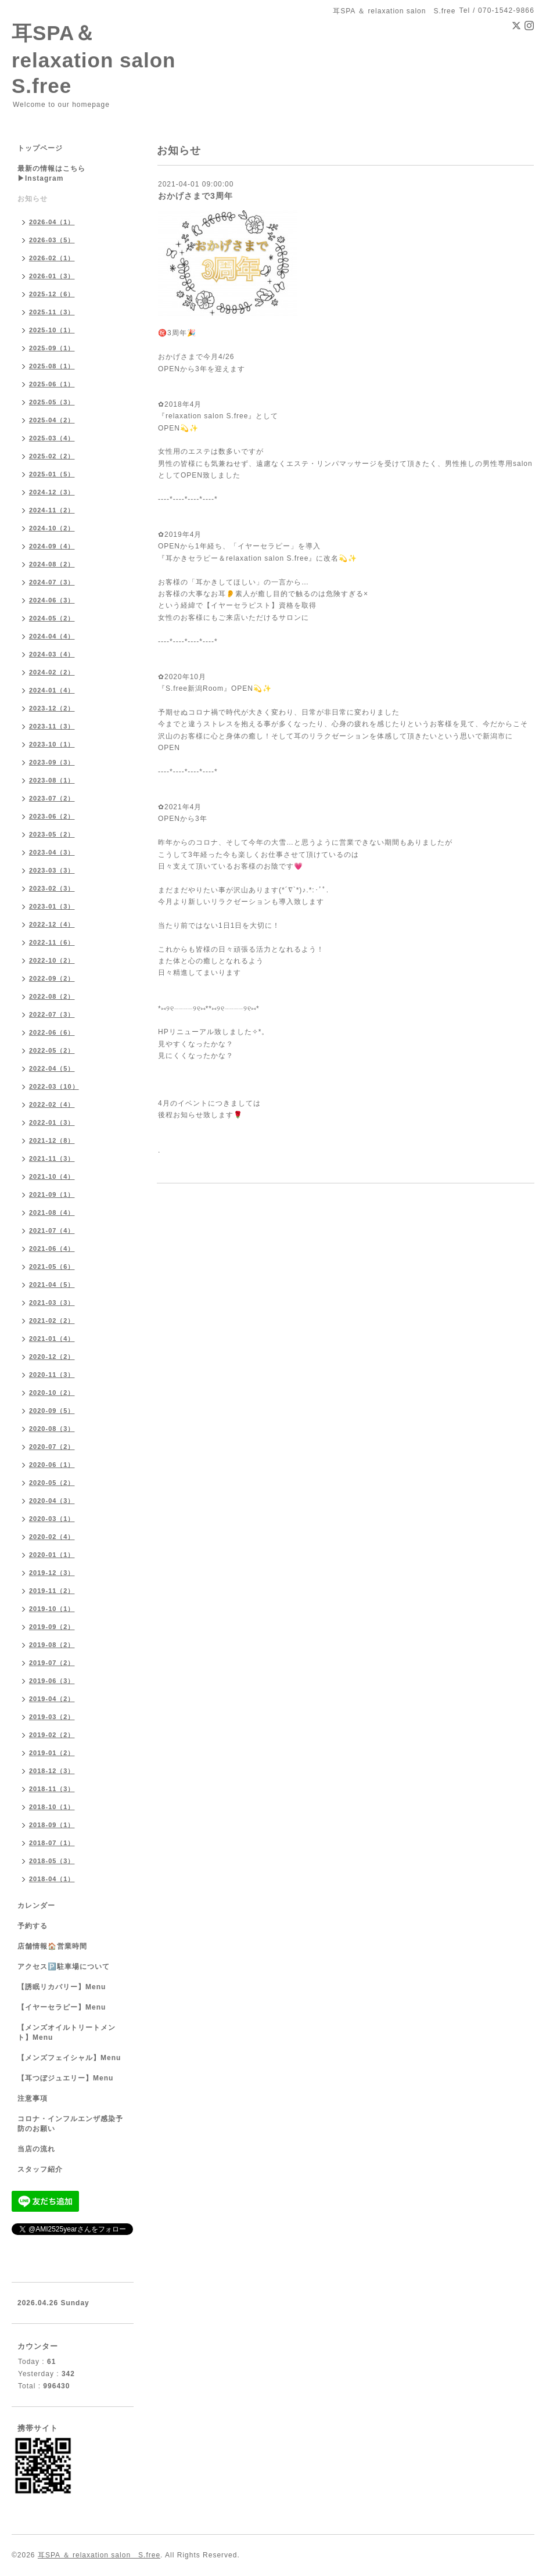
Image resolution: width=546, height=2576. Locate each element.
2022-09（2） (52, 978)
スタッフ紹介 (40, 2169)
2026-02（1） (52, 257)
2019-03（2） (52, 1716)
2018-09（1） (52, 1824)
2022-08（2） (52, 996)
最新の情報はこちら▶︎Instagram (51, 173)
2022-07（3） (52, 1014)
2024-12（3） (52, 492)
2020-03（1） (52, 1518)
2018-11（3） (52, 1788)
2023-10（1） (52, 744)
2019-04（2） (52, 1698)
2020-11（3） (52, 1374)
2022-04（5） (52, 1068)
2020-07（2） (52, 1446)
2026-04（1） (52, 221)
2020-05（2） (52, 1482)
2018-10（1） (52, 1806)
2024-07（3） (52, 582)
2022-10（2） (52, 960)
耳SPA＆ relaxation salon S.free (104, 59)
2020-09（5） (52, 1410)
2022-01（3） (52, 1122)
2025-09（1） (52, 348)
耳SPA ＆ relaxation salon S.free (99, 2555)
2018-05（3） (52, 1860)
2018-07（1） (52, 1842)
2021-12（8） (52, 1140)
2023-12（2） (52, 708)
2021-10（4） (52, 1176)
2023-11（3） (52, 726)
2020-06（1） (52, 1464)
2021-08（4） (52, 1212)
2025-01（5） (52, 474)
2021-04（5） (52, 1284)
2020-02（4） (52, 1536)
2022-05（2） (52, 1050)
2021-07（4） (52, 1230)
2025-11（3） (52, 311)
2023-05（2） (52, 834)
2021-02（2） (52, 1320)
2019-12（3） (52, 1572)
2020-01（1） (52, 1554)
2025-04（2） (52, 420)
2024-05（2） (52, 618)
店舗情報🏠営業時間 (52, 1946)
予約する (32, 1926)
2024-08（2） (52, 564)
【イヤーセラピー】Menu (61, 2007)
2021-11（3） (52, 1158)
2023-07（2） (52, 798)
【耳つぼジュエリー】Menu (65, 2078)
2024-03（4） (52, 654)
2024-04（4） (52, 636)
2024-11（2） (52, 510)
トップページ (40, 148)
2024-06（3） (52, 600)
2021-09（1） (52, 1194)
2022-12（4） (52, 924)
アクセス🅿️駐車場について (63, 1967)
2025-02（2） (52, 456)
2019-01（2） (52, 1752)
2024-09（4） (52, 546)
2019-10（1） (52, 1608)
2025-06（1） (52, 384)
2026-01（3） (52, 275)
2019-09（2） (52, 1626)
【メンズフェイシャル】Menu (69, 2058)
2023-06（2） (52, 816)
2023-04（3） (52, 852)
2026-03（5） (52, 239)
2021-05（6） (52, 1266)
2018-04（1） (52, 1878)
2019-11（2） (52, 1590)
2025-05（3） (52, 402)
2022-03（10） (54, 1086)
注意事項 (32, 2098)
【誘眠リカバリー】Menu (61, 1987)
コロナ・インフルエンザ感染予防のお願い (70, 2124)
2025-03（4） (52, 438)
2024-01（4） (52, 690)
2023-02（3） (52, 888)
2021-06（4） (52, 1248)
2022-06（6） (52, 1032)
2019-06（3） (52, 1680)
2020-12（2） (52, 1356)
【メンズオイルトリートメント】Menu (66, 2033)
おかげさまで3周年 (195, 195)
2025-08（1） (52, 366)
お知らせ (32, 199)
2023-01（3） (52, 906)
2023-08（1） (52, 780)
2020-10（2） (52, 1392)
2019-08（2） (52, 1644)
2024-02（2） (52, 672)
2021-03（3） (52, 1302)
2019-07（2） (52, 1662)
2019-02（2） (52, 1734)
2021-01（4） (52, 1338)
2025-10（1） (52, 330)
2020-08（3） (52, 1428)
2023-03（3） (52, 870)
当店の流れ (36, 2149)
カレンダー (36, 1905)
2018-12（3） (52, 1770)
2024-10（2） (52, 528)
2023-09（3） (52, 762)
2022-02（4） (52, 1104)
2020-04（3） (52, 1500)
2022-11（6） (52, 942)
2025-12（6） (52, 293)
